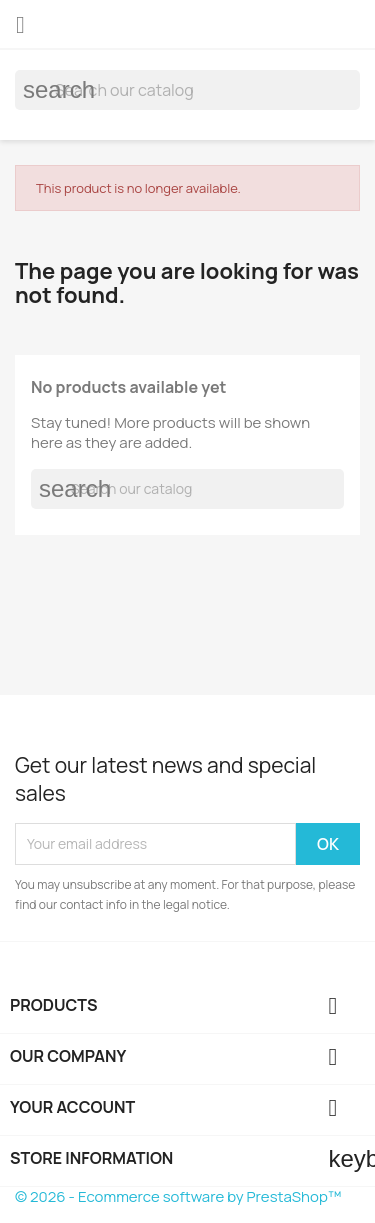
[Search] (187, 90)
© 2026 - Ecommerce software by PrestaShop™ (178, 1196)
